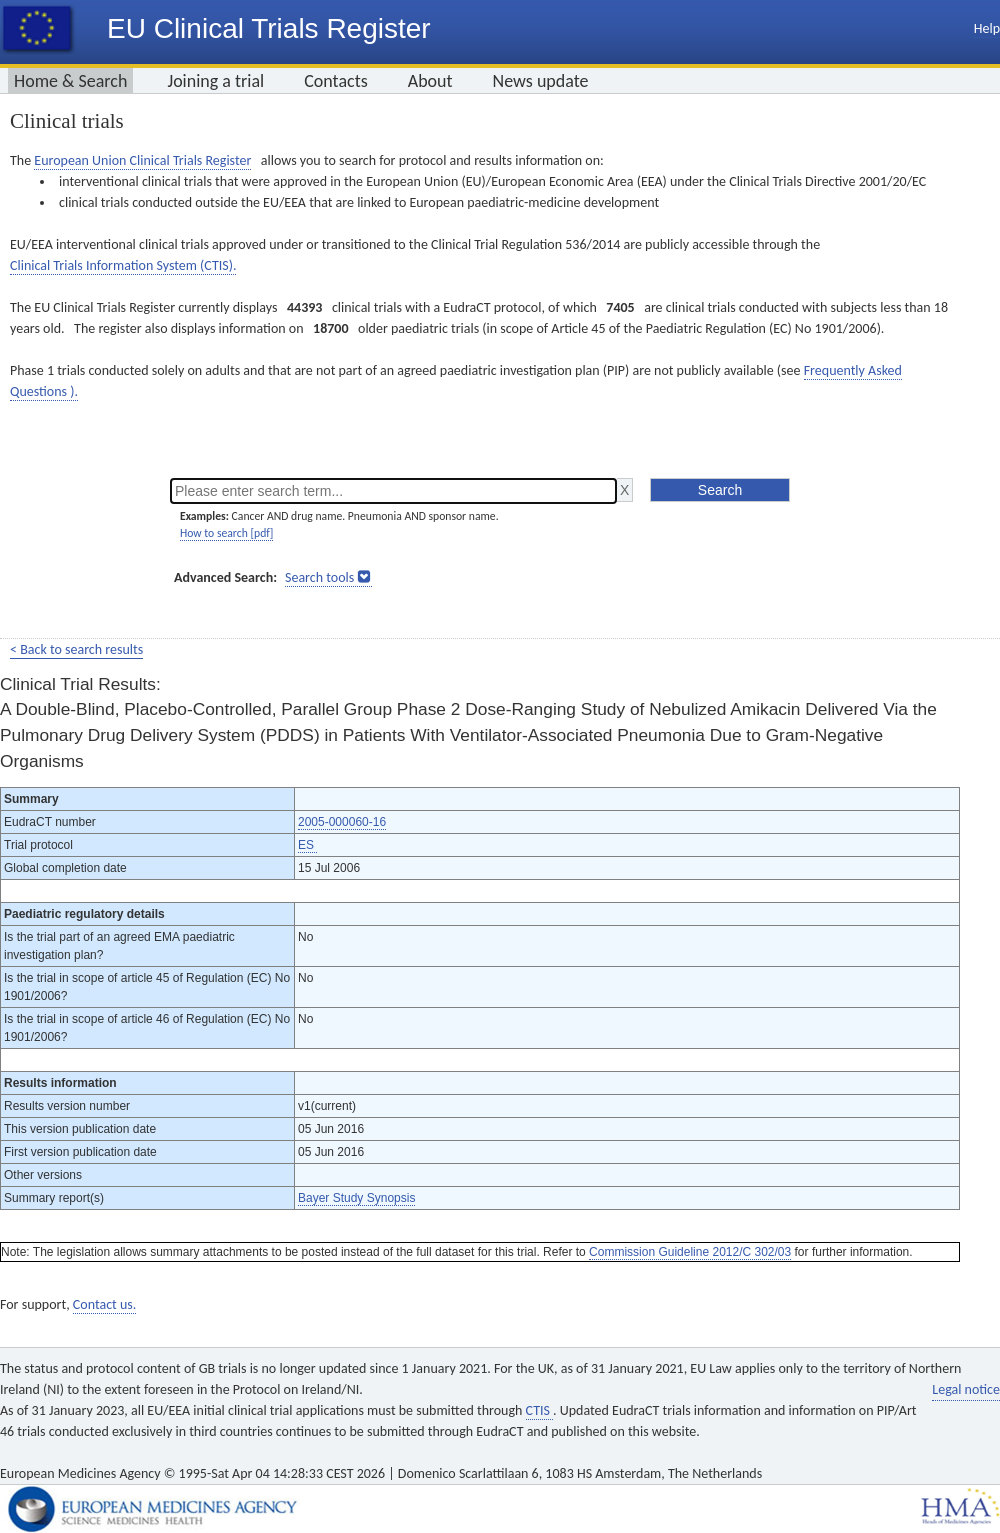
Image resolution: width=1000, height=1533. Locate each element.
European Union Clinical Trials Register (142, 160)
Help (987, 28)
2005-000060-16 (342, 822)
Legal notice (966, 1389)
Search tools (319, 577)
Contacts (336, 81)
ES (307, 845)
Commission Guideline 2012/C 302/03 (690, 1252)
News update (541, 81)
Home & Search (70, 81)
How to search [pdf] (226, 533)
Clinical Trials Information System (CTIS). (123, 265)
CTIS (539, 1410)
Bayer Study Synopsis (356, 1198)
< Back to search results (76, 649)
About (430, 81)
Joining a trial (215, 81)
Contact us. (104, 1304)
